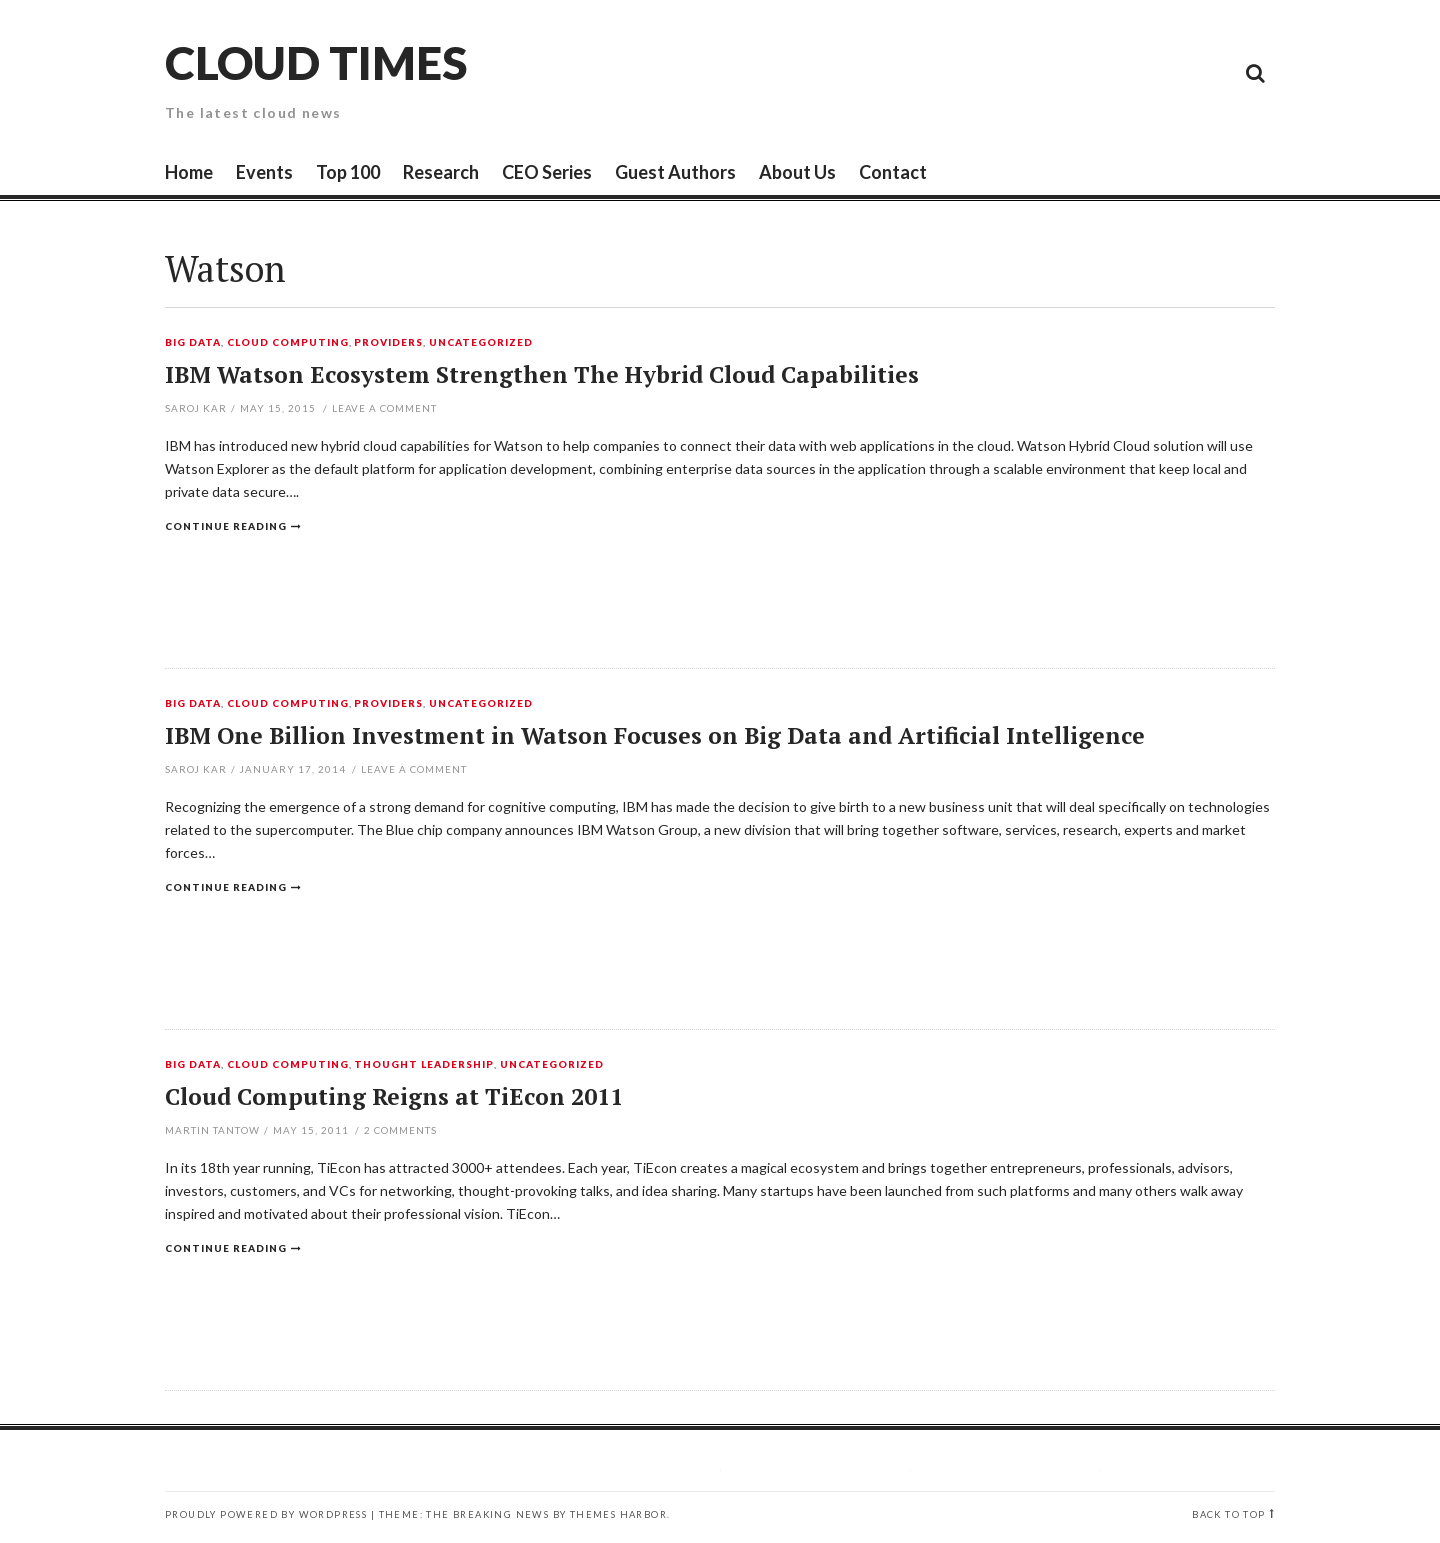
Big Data (193, 343)
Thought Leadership (424, 1065)
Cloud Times (316, 62)
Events (264, 172)
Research (441, 172)
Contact (893, 172)
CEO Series (547, 172)
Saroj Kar (196, 408)
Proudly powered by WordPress (266, 1514)
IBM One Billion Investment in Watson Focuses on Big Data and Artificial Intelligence (655, 735)
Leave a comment (385, 408)
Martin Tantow (212, 1130)
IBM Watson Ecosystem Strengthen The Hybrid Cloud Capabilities (542, 374)
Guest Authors (675, 172)
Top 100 (348, 172)
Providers (388, 343)
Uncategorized (481, 343)
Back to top (1228, 1514)
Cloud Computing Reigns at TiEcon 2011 (394, 1096)
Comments (400, 1130)
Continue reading (226, 526)
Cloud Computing (288, 343)
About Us (797, 172)
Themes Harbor (618, 1514)
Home (189, 172)
